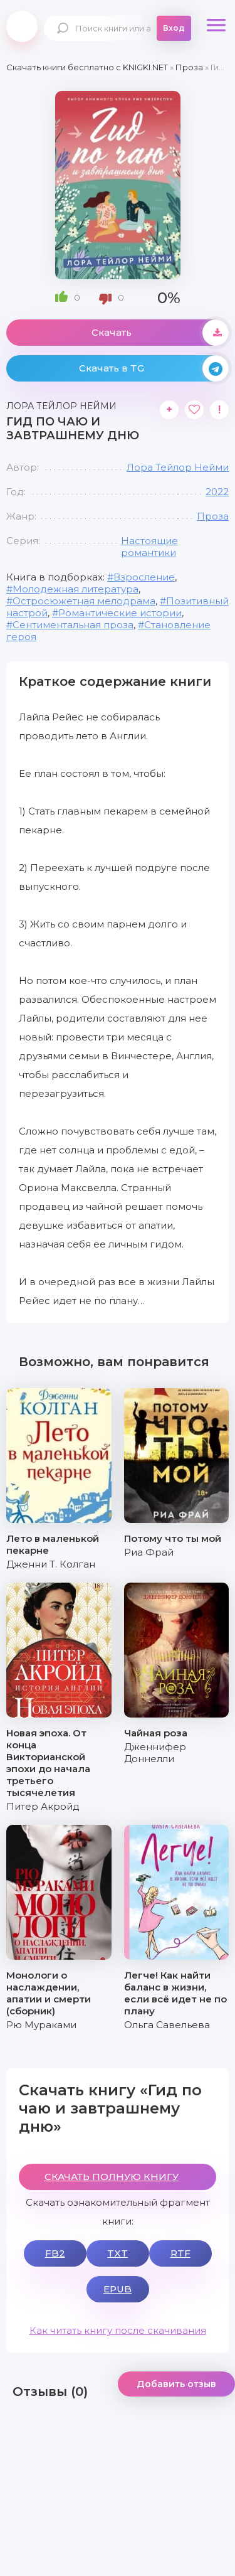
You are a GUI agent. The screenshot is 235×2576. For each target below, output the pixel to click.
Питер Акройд (43, 1806)
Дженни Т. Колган (50, 1564)
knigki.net (22, 26)
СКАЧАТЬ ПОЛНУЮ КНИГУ (111, 2177)
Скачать (160, 332)
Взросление (144, 577)
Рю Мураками (41, 2025)
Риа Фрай (149, 1552)
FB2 (55, 2253)
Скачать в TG (154, 368)
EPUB (117, 2289)
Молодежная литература (75, 589)
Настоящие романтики (149, 546)
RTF (180, 2253)
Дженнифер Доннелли (155, 1753)
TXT (117, 2253)
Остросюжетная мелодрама (84, 601)
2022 (217, 492)
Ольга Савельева (167, 2025)
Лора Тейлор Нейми (178, 467)
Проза (213, 516)
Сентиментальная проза (73, 625)
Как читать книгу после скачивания (117, 2330)
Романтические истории (120, 613)
